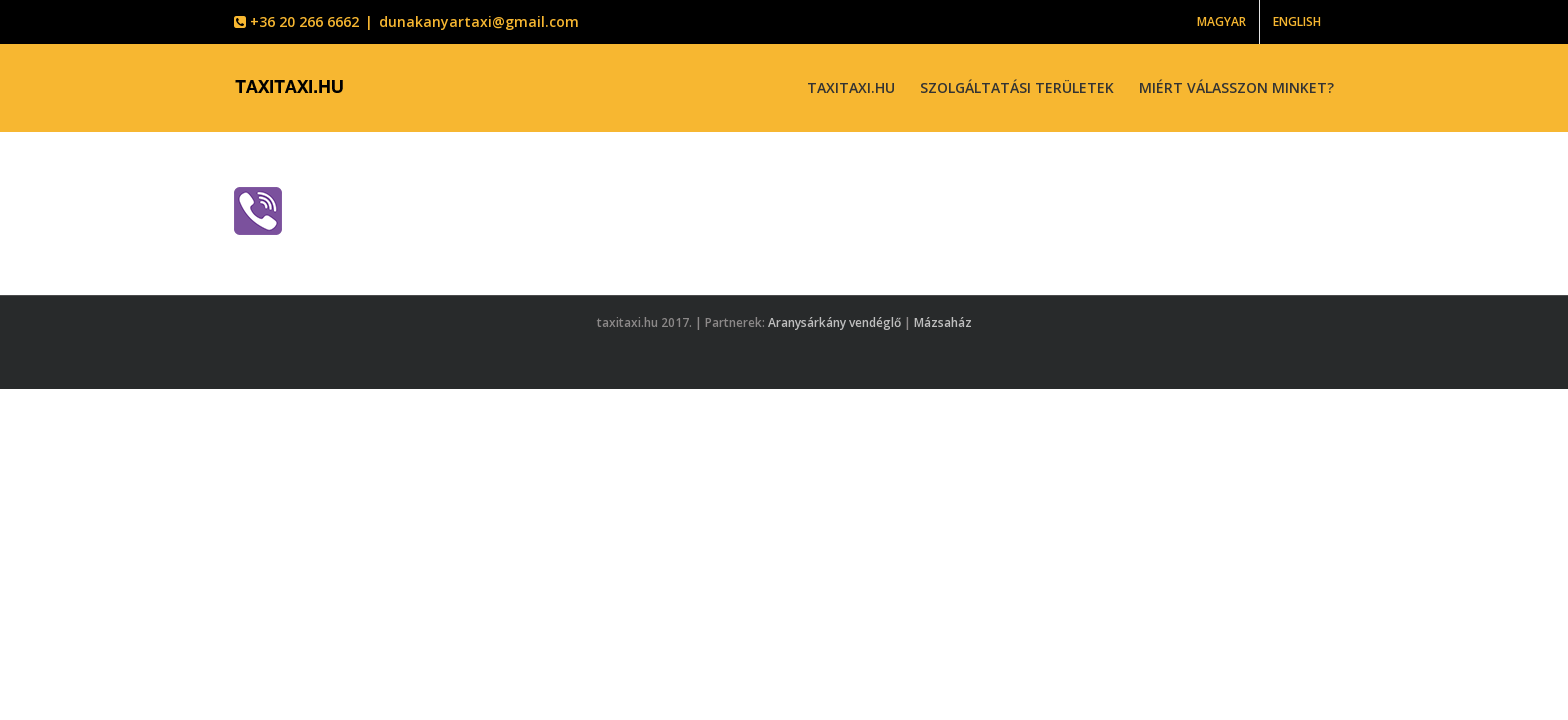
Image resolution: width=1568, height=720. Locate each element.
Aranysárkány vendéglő (834, 322)
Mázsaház (943, 322)
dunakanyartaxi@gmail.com (479, 21)
